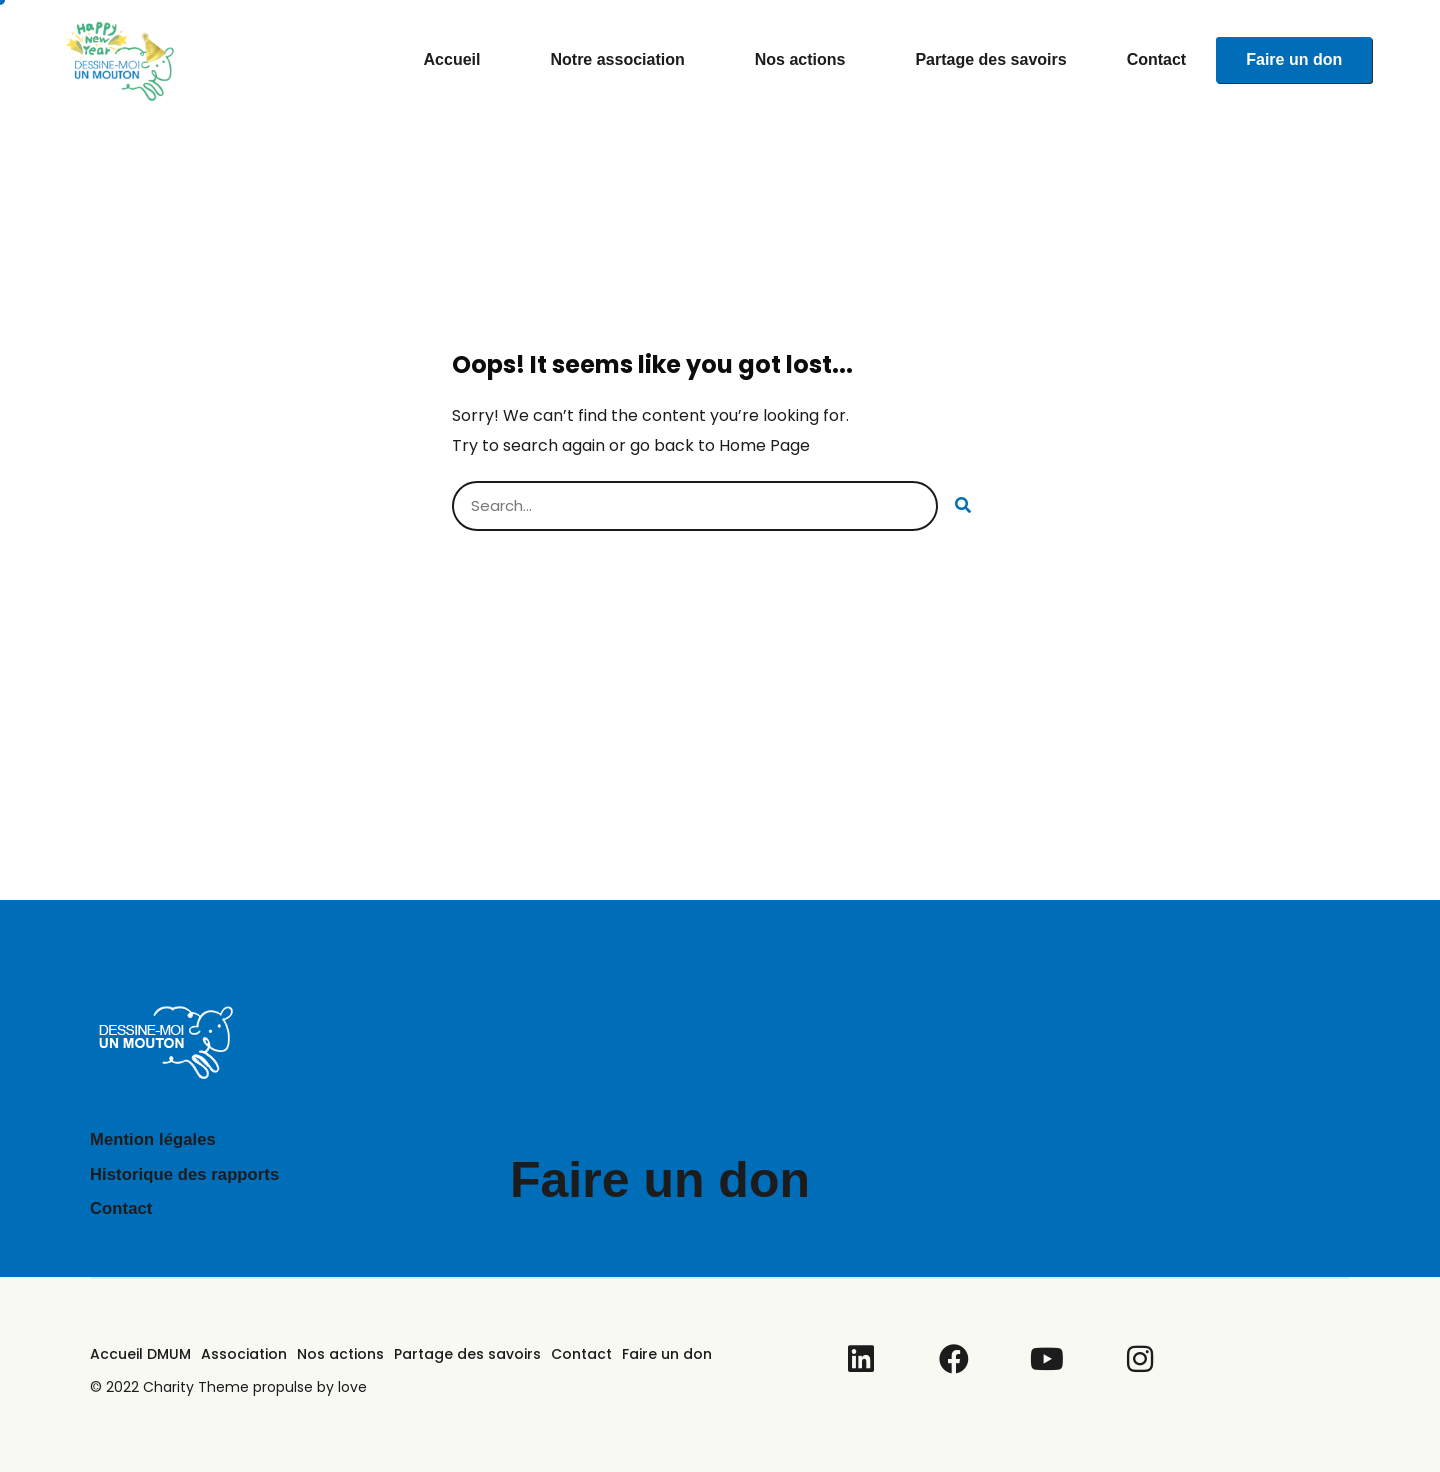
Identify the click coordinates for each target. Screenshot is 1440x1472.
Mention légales (157, 1139)
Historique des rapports (191, 1174)
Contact (1157, 59)
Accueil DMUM (140, 1354)
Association (244, 1354)
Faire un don (1294, 59)
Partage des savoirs (990, 59)
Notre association (622, 60)
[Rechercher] (963, 506)
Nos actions (805, 60)
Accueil (457, 60)
